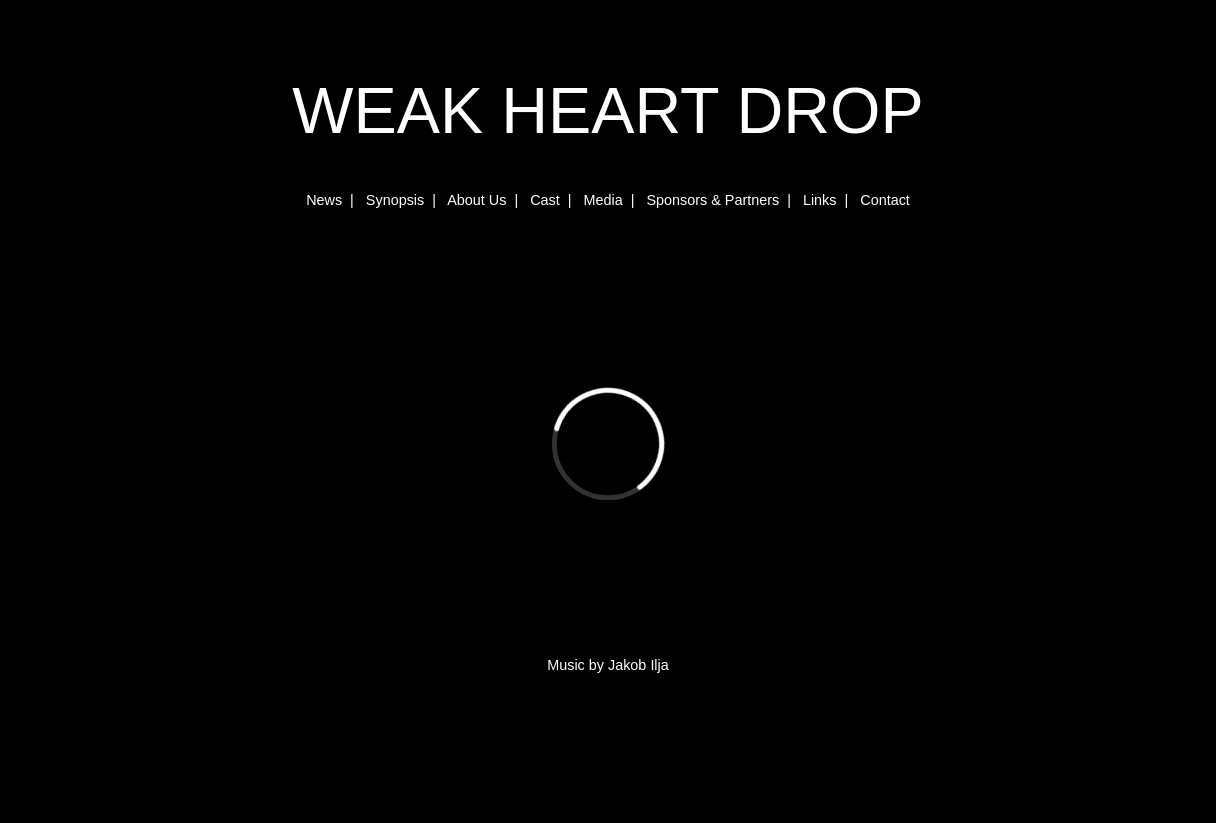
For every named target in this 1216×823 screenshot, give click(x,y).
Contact (885, 200)
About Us (476, 200)
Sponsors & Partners (712, 200)
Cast (545, 200)
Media (602, 200)
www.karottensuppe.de (73, 811)
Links (820, 200)
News (324, 200)
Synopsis (395, 200)
